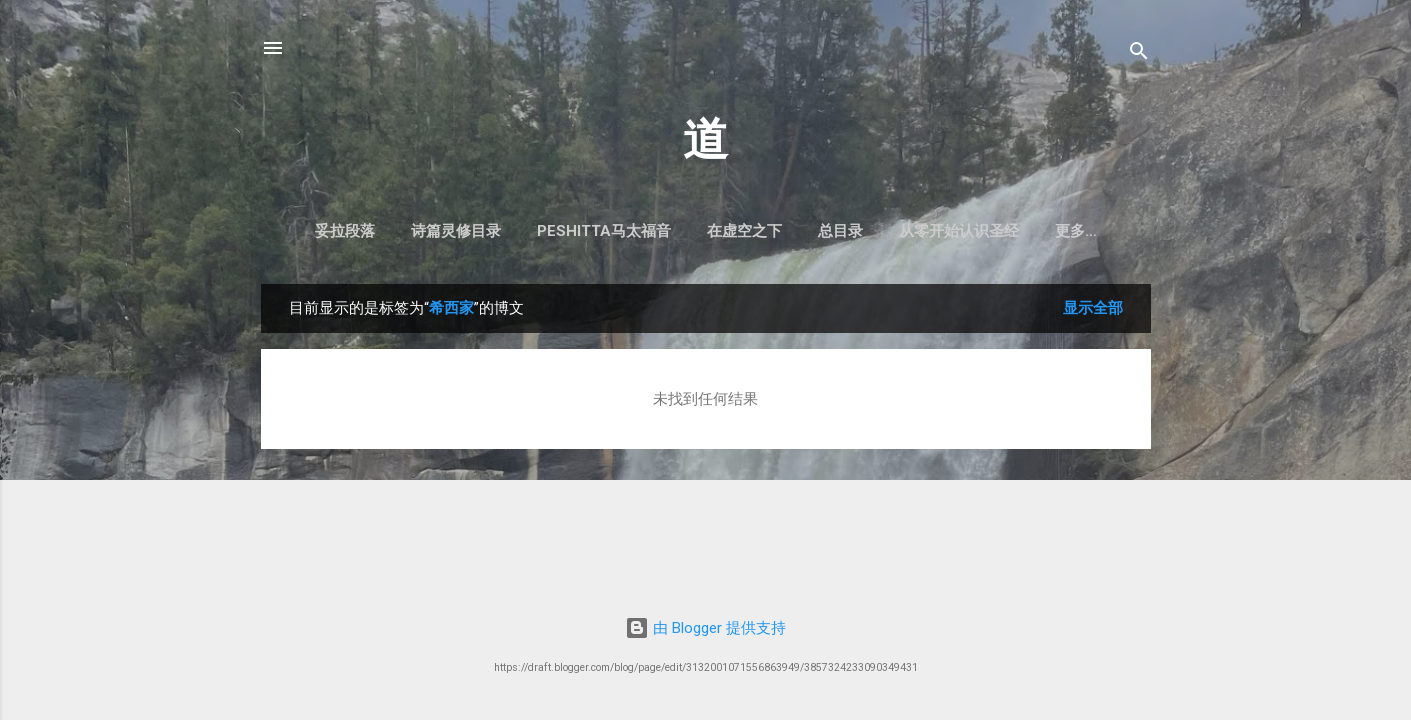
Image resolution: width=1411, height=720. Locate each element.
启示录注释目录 (1075, 231)
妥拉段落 (313, 231)
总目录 (808, 231)
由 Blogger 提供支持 (705, 628)
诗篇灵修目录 (424, 231)
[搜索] (1139, 54)
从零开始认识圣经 (927, 231)
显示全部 (1093, 312)
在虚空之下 (712, 231)
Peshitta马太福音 (572, 231)
